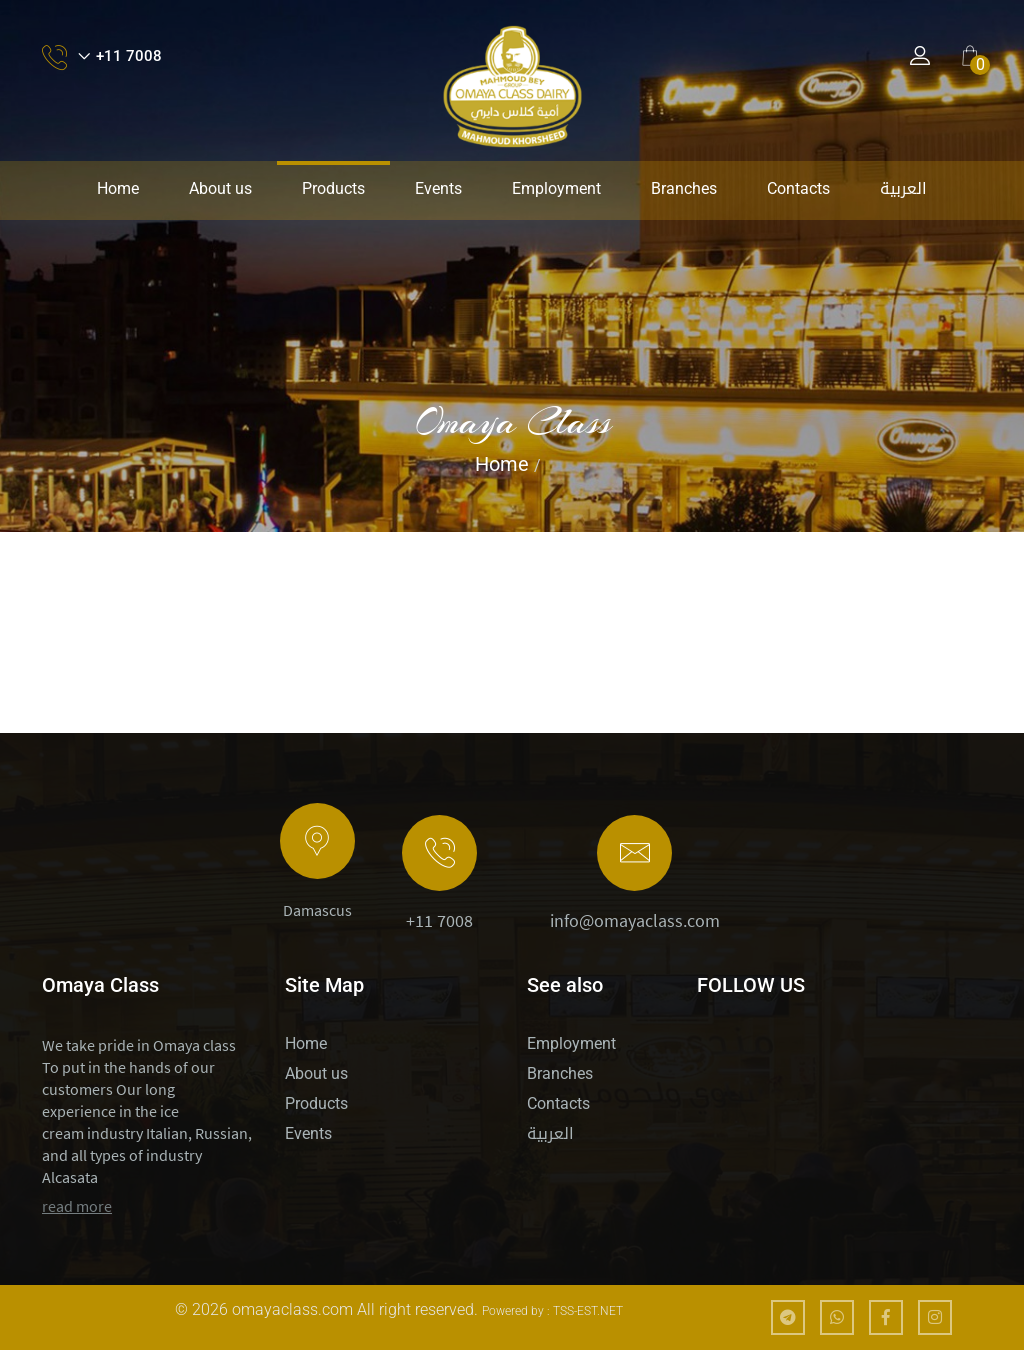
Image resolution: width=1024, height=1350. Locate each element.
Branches (684, 188)
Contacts (798, 188)
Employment (556, 188)
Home (118, 188)
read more (77, 1206)
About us (220, 188)
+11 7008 (439, 921)
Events (438, 188)
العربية (903, 188)
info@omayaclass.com (635, 921)
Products (333, 188)
